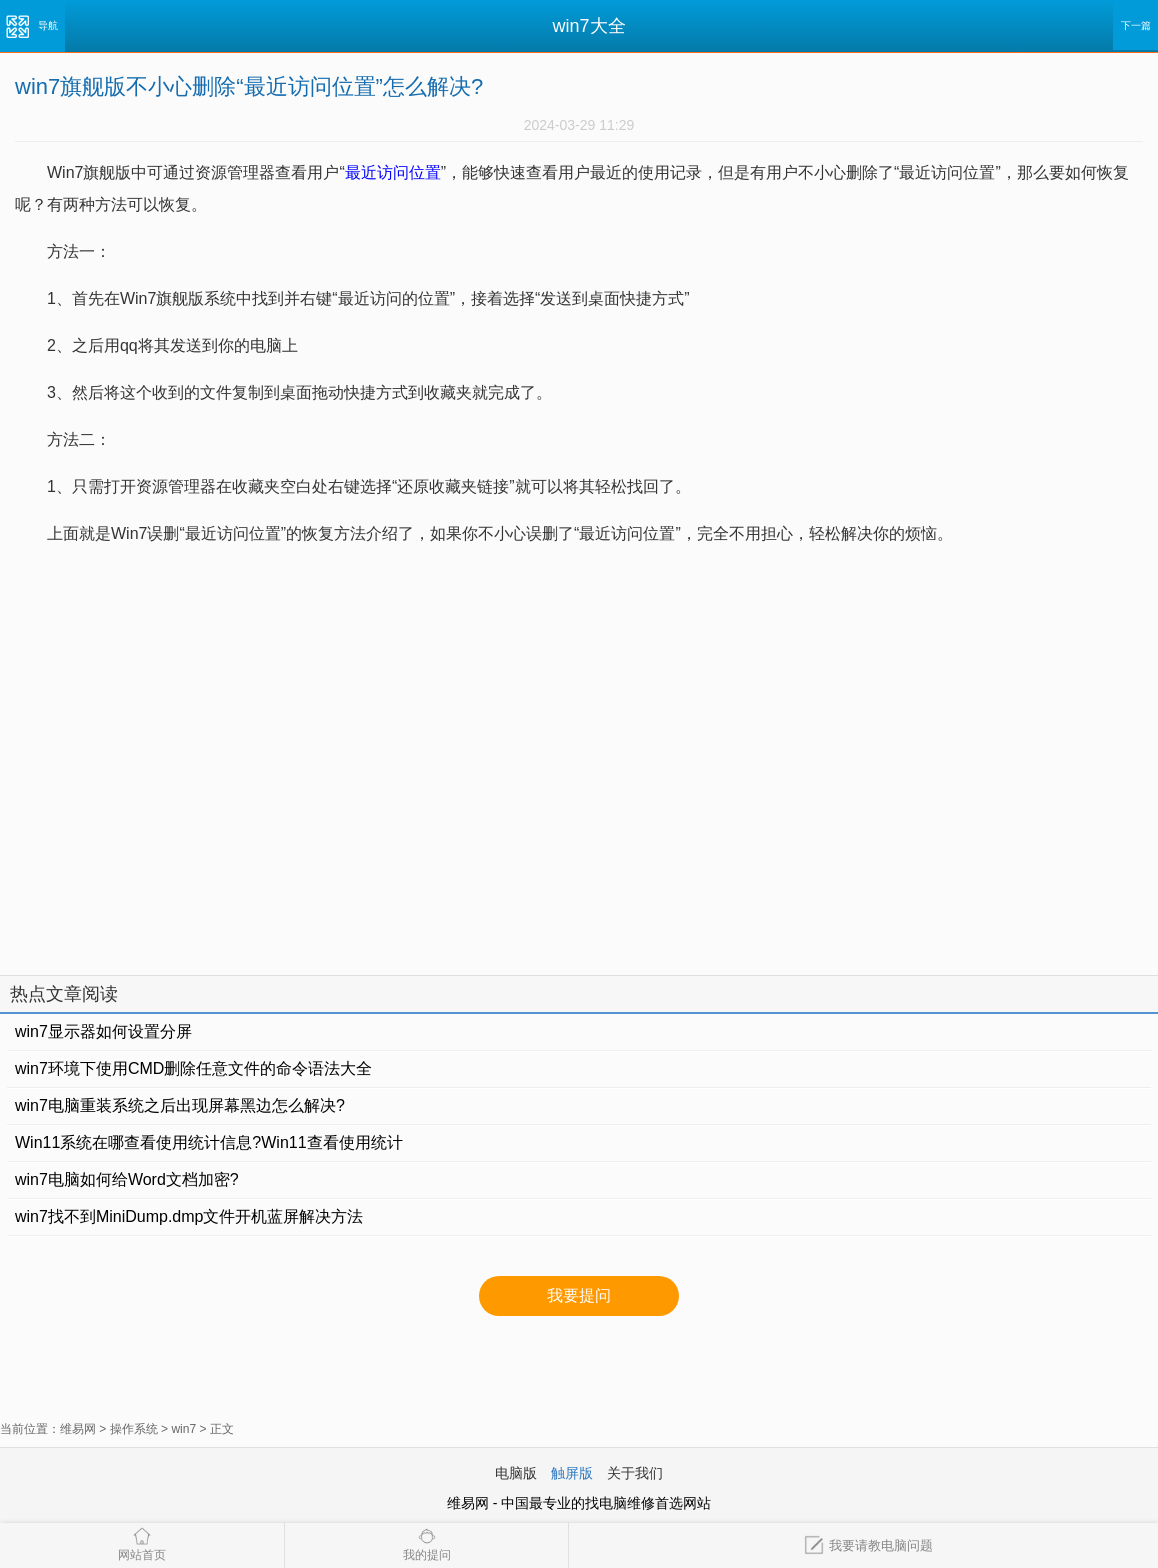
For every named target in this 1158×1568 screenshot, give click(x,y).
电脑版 (516, 1473)
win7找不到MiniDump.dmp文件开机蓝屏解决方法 (189, 1216)
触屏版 (572, 1473)
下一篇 (1136, 25)
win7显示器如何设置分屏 (103, 1031)
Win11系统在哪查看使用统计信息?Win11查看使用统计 (209, 1142)
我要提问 (579, 1295)
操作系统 (134, 1429)
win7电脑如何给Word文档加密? (127, 1179)
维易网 (78, 1429)
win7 (183, 1429)
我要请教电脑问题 (868, 1545)
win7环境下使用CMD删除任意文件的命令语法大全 (193, 1068)
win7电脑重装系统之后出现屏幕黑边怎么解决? (180, 1105)
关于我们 (635, 1473)
